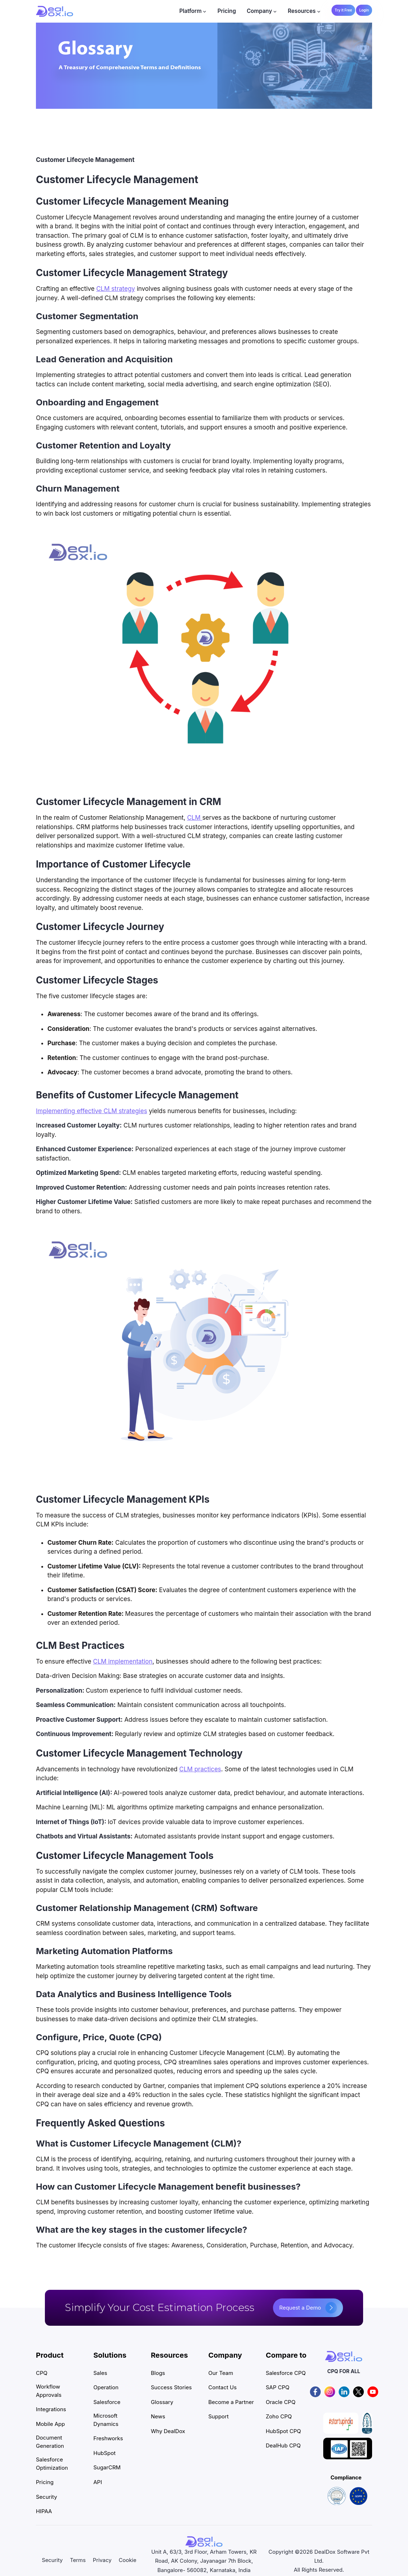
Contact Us (222, 2387)
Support (218, 2416)
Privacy (102, 2560)
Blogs (158, 2373)
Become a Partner (231, 2402)
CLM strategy (115, 288)
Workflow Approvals (48, 2390)
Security (46, 2496)
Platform (190, 11)
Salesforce (106, 2402)
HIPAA (44, 2511)
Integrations (51, 2409)
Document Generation (50, 2441)
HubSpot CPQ (283, 2431)
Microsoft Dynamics (106, 2419)
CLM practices (200, 1769)
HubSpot (104, 2453)
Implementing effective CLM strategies (91, 1111)
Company (259, 11)
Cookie (127, 2560)
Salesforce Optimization (52, 2463)
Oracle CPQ (281, 2402)
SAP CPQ (277, 2387)
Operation (106, 2387)
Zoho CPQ (279, 2416)
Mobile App (50, 2424)
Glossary (162, 2402)
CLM (194, 817)
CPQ (41, 2373)
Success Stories (171, 2387)
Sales (100, 2373)
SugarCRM (107, 2467)
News (158, 2416)
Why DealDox (168, 2431)
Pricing (226, 11)
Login (364, 10)
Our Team (220, 2373)
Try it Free (343, 10)
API (97, 2482)
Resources (301, 11)
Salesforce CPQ (286, 2373)
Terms (78, 2560)
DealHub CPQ (283, 2445)
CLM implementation (123, 1661)
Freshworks (108, 2438)
